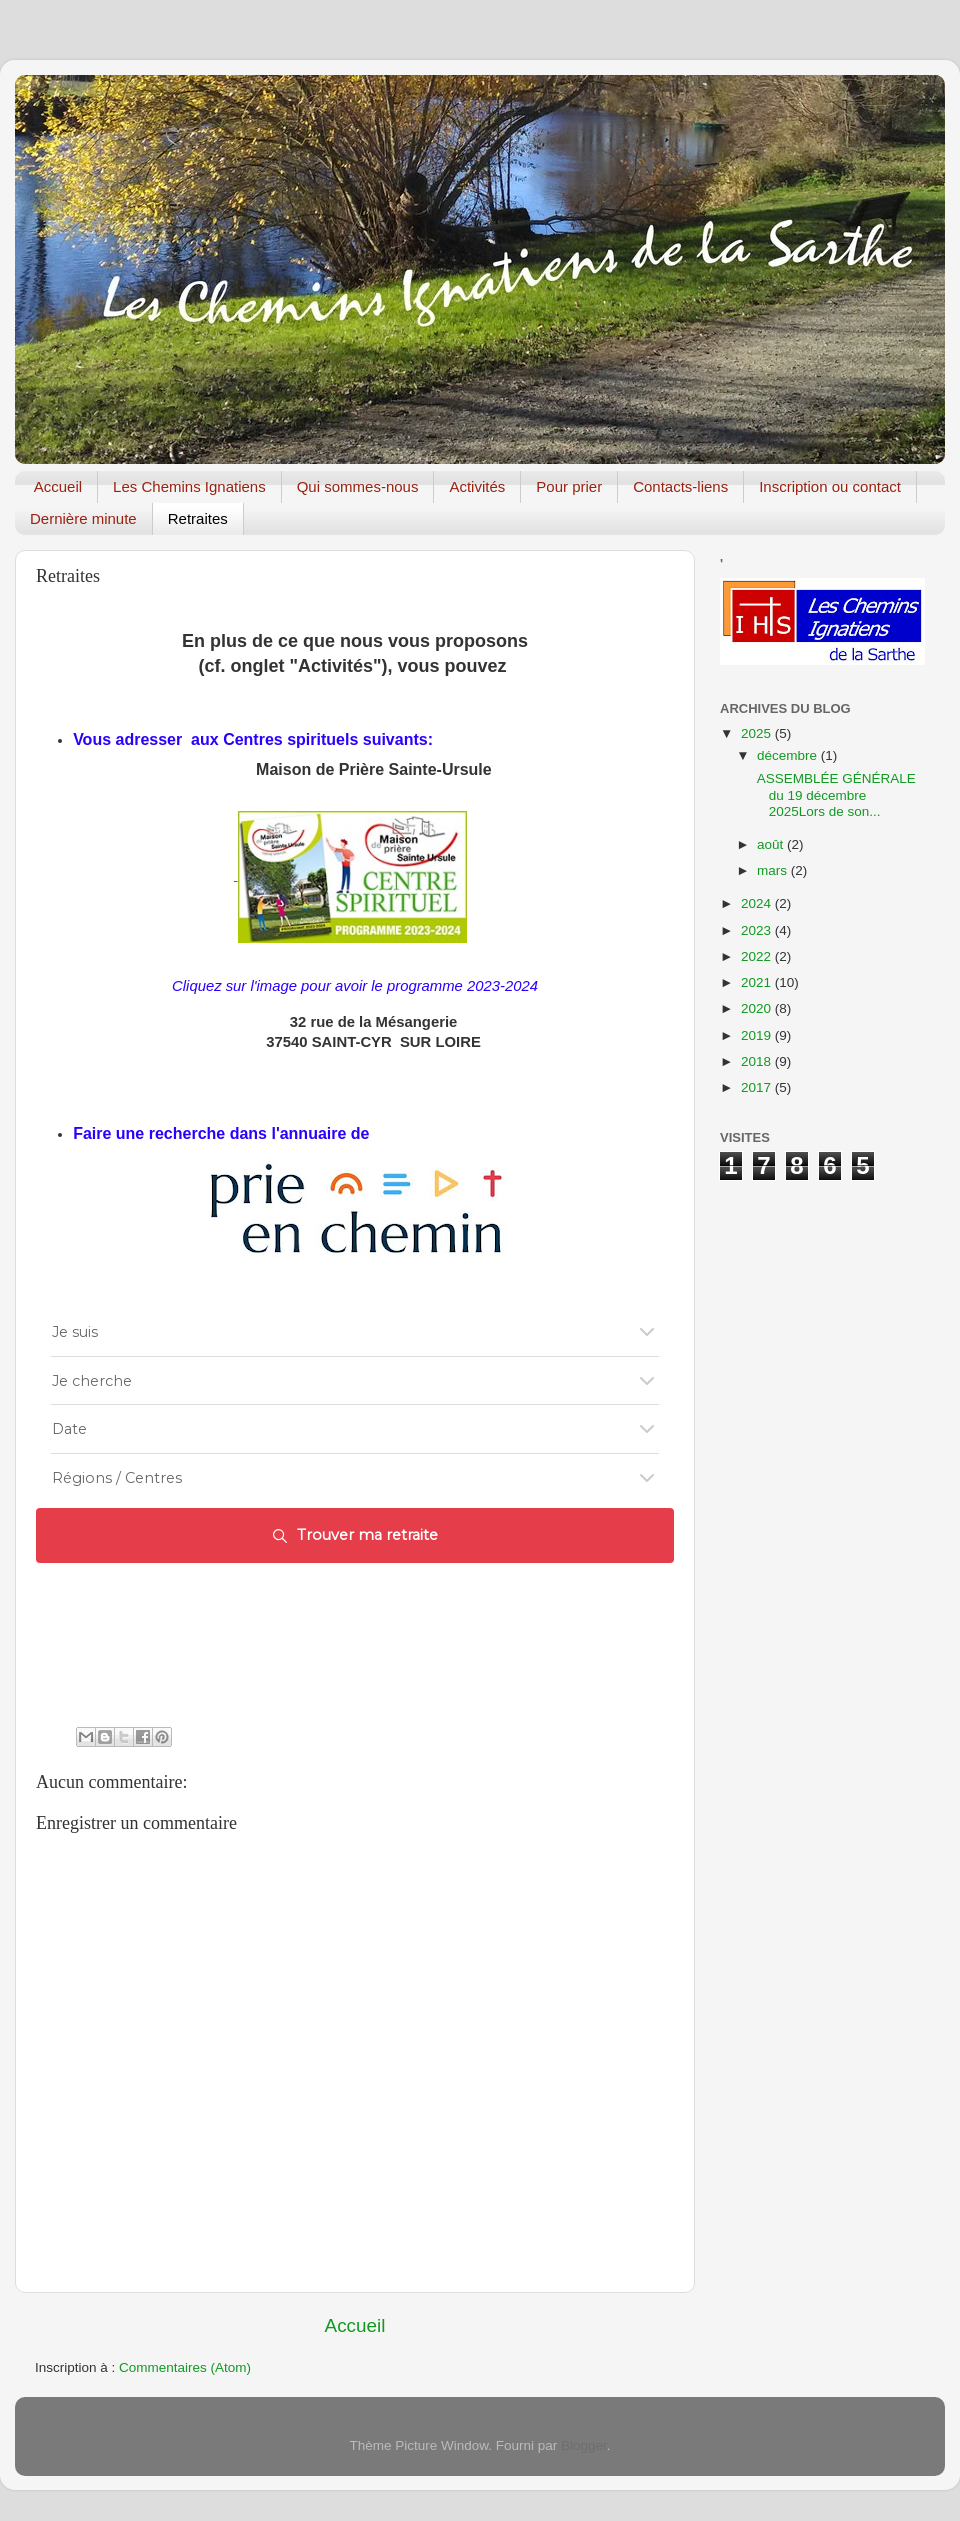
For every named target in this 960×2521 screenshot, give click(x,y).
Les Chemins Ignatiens (189, 486)
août (772, 844)
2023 (758, 930)
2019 (758, 1035)
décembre (789, 755)
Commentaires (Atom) (185, 2367)
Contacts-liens (680, 486)
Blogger (584, 2445)
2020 (758, 1008)
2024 (758, 903)
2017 (758, 1087)
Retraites (198, 518)
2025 (758, 733)
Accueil (58, 486)
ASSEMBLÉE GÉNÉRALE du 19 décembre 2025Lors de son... (835, 794)
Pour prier (569, 486)
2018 (758, 1061)
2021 (758, 982)
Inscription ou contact (830, 486)
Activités (477, 486)
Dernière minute (83, 518)
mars (774, 870)
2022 (758, 956)
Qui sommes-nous (358, 486)
